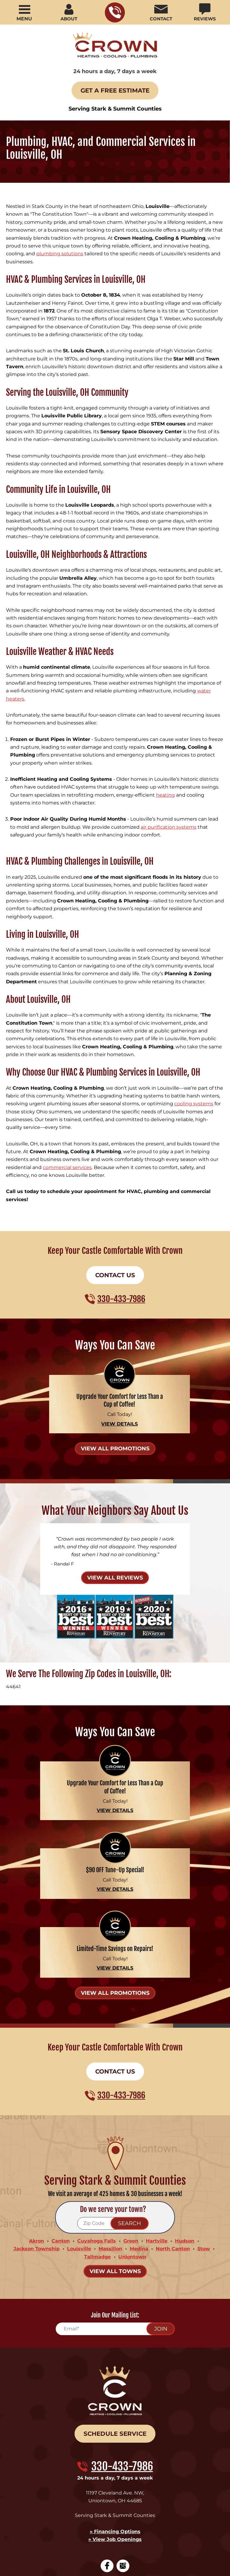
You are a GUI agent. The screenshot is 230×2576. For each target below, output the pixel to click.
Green (130, 2130)
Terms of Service (118, 2508)
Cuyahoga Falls (96, 2130)
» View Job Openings (115, 2420)
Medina (139, 2137)
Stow (203, 2137)
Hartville (156, 2130)
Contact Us (115, 1184)
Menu (24, 19)
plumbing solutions (59, 247)
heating (165, 740)
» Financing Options (115, 2413)
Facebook (107, 2445)
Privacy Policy (98, 2508)
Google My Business (122, 2445)
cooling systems (193, 1026)
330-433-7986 (115, 12)
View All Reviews (115, 1479)
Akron (36, 2130)
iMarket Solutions (120, 2556)
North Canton (173, 2137)
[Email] (115, 2215)
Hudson (184, 2130)
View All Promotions (115, 1354)
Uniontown (132, 2144)
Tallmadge (97, 2144)
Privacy (143, 2513)
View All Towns (115, 2158)
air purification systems (168, 769)
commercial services (67, 1081)
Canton (61, 2130)
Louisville (79, 2137)
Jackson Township (36, 2137)
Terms (152, 2513)
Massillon (110, 2137)
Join (160, 2215)
